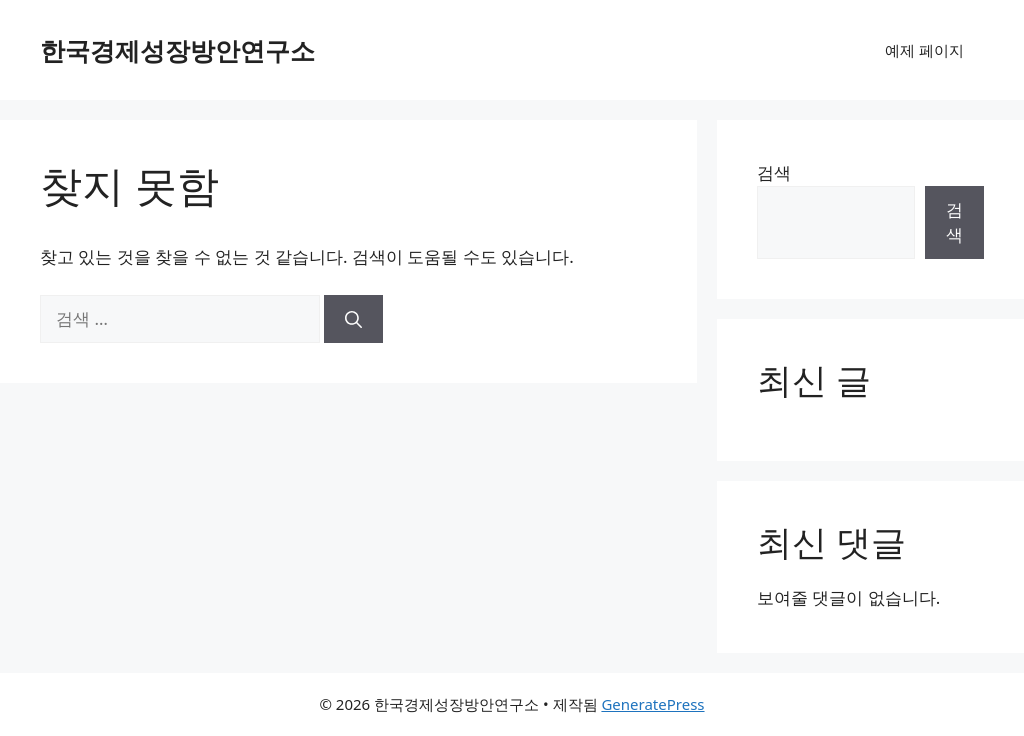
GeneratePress (652, 704)
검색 (774, 172)
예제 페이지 (924, 50)
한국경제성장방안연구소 (177, 50)
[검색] (353, 319)
